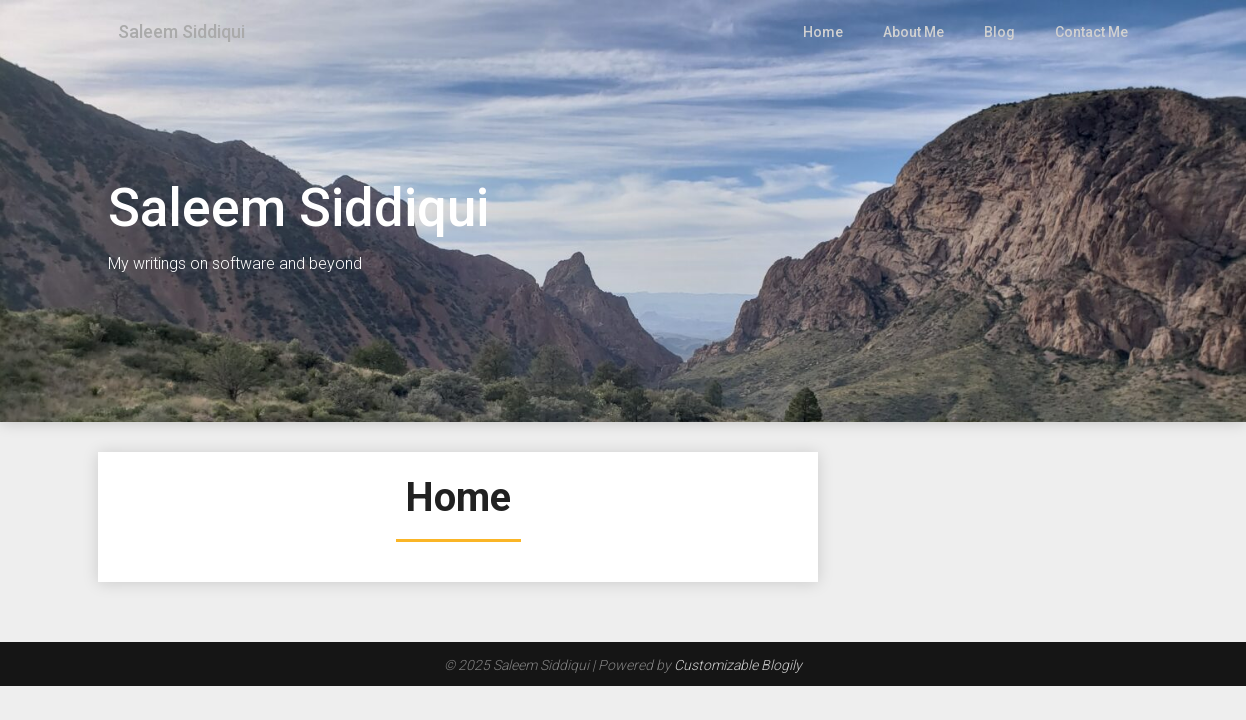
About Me (916, 32)
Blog (1001, 32)
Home (826, 32)
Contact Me (1091, 32)
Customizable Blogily (738, 665)
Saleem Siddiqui (189, 32)
